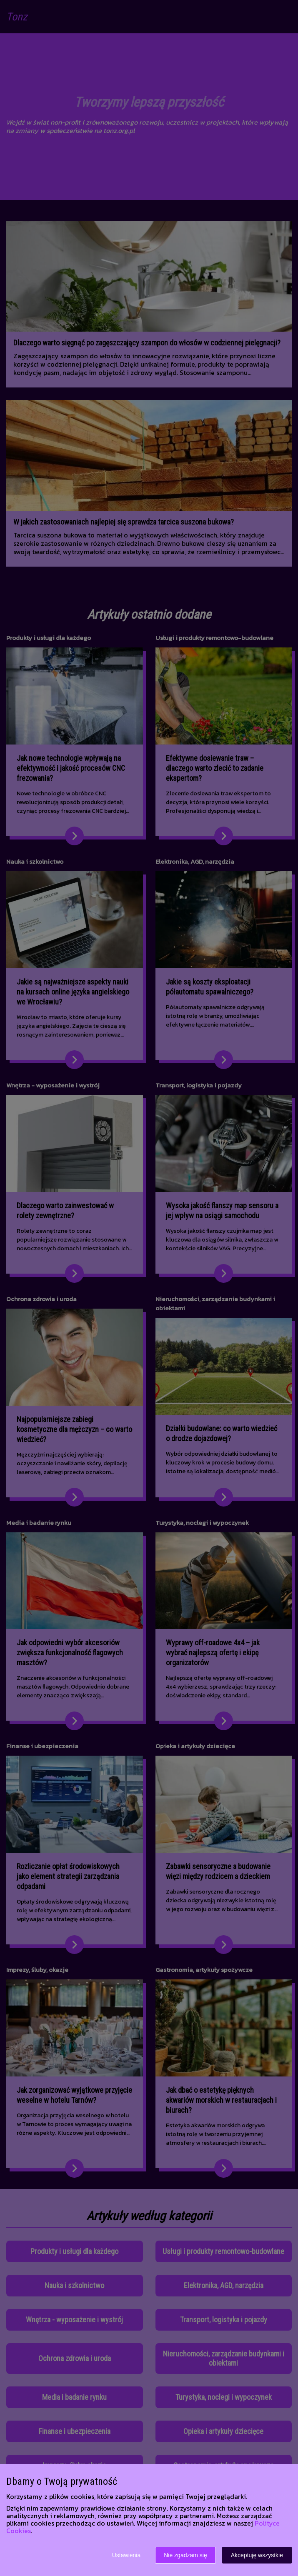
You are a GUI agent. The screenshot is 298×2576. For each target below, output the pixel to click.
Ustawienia (126, 2555)
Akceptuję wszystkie (257, 2555)
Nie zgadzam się (185, 2555)
